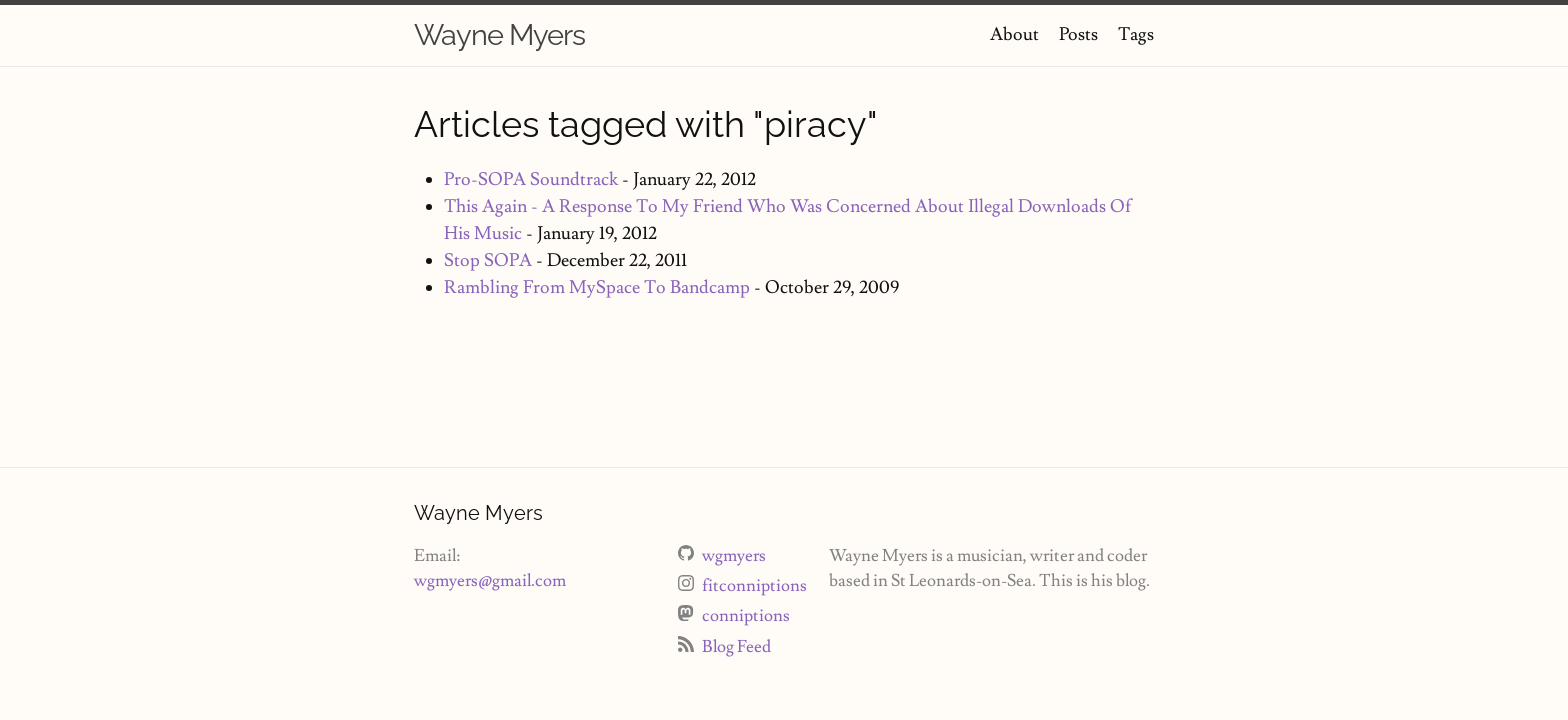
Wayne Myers (499, 35)
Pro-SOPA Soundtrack (531, 179)
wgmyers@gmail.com (490, 581)
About (1014, 34)
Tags (1136, 34)
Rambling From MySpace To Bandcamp (597, 287)
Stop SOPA (488, 260)
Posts (1078, 34)
